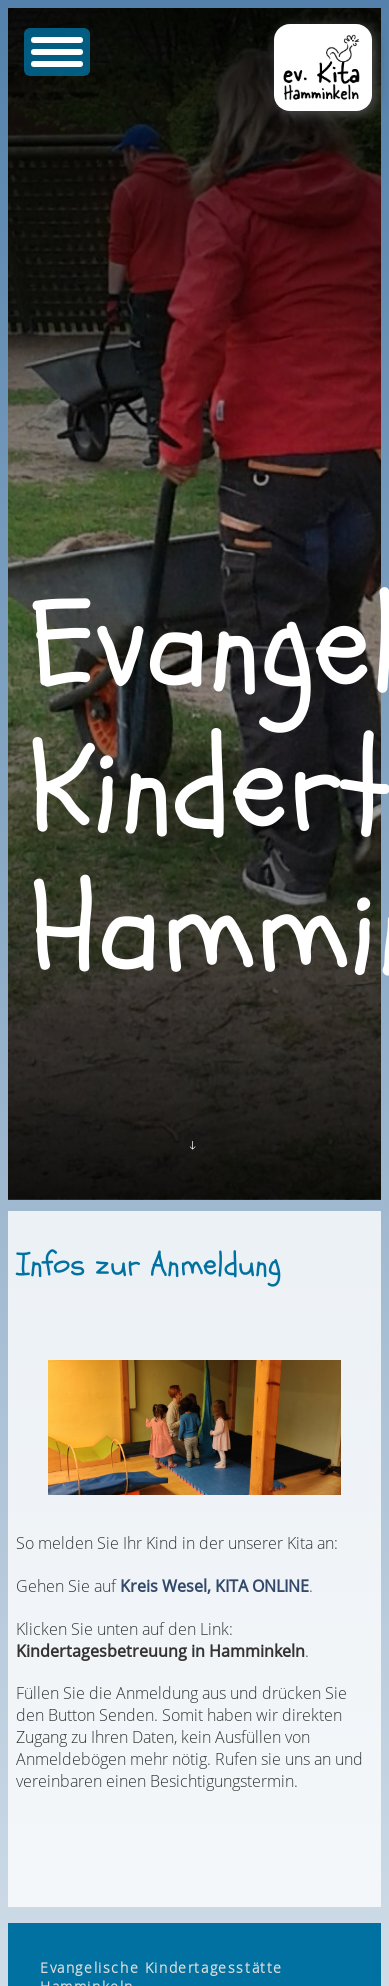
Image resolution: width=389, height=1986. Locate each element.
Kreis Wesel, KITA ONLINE (214, 1586)
